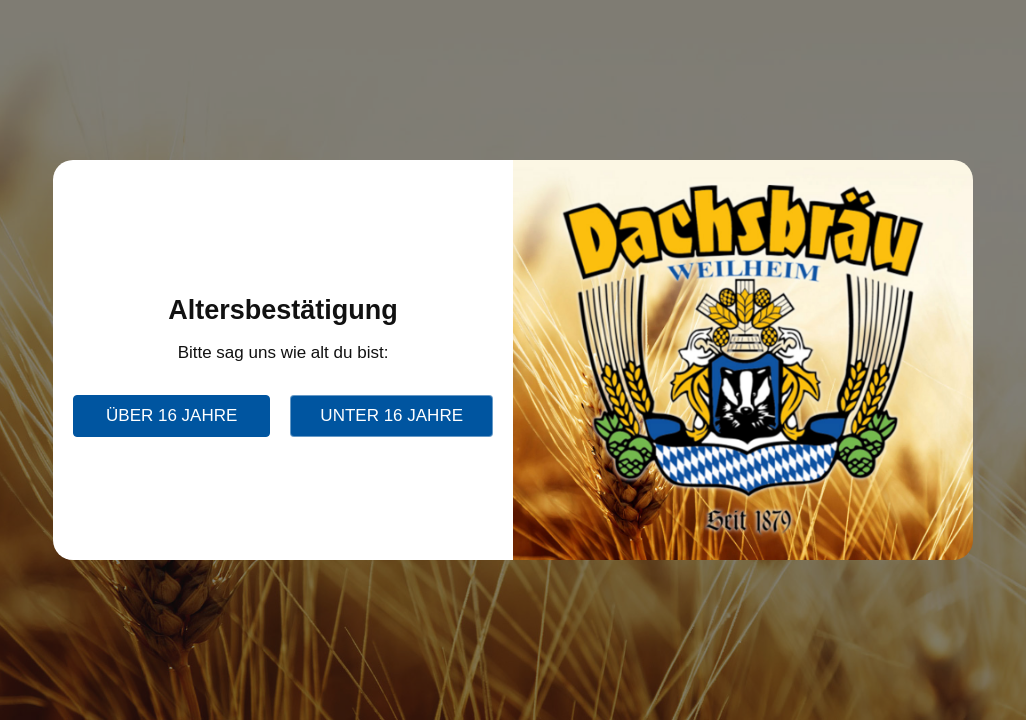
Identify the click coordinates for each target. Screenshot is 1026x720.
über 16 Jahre (171, 415)
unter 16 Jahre (391, 415)
